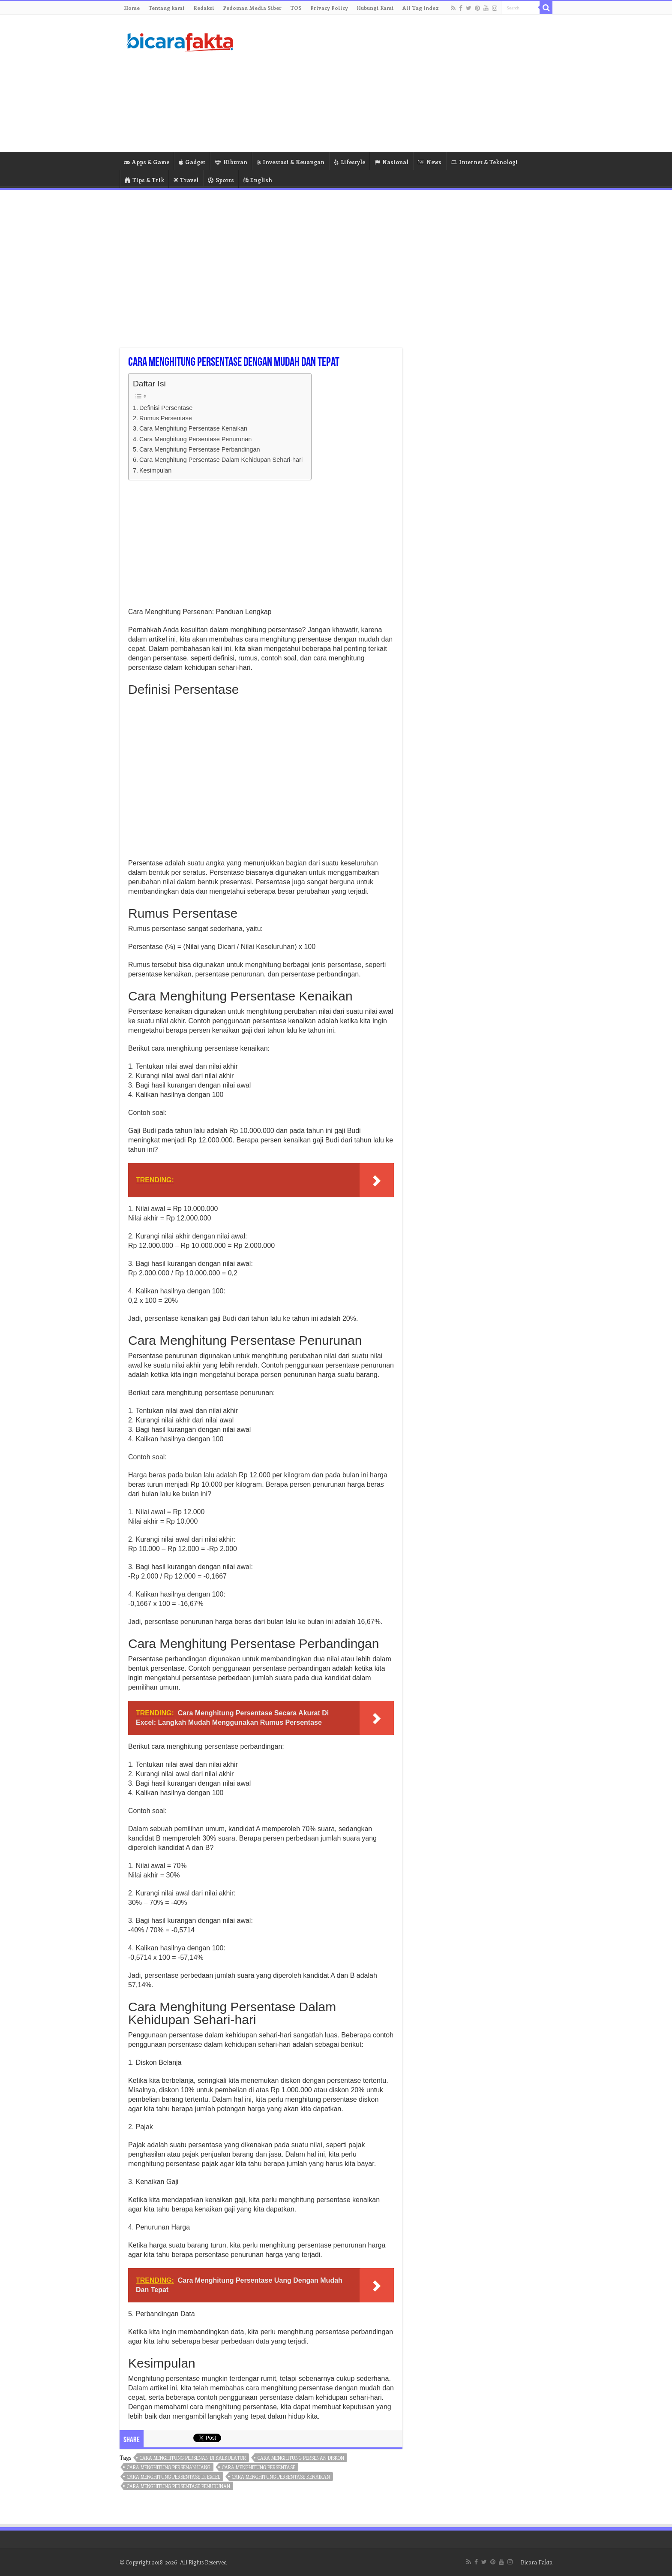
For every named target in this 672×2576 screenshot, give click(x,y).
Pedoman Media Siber (252, 7)
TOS (296, 7)
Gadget (192, 162)
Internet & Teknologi (484, 162)
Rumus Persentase (165, 418)
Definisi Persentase (165, 407)
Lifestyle (349, 162)
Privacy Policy (329, 7)
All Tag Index (420, 7)
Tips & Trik (144, 180)
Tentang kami (166, 7)
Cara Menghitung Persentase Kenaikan (193, 428)
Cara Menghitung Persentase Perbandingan (199, 449)
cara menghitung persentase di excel (173, 2477)
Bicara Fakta (536, 2562)
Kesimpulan (155, 470)
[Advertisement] (390, 83)
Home (132, 7)
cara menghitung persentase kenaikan (281, 2477)
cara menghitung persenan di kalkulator (193, 2458)
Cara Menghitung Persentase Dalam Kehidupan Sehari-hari (221, 459)
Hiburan (231, 162)
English (257, 180)
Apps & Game (146, 162)
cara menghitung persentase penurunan (178, 2486)
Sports (221, 180)
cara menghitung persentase (258, 2467)
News (429, 162)
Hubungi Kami (375, 7)
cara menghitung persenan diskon (301, 2458)
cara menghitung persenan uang (168, 2467)
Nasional (391, 162)
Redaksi (203, 7)
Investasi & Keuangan (290, 162)
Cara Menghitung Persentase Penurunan (195, 439)
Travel (186, 180)
